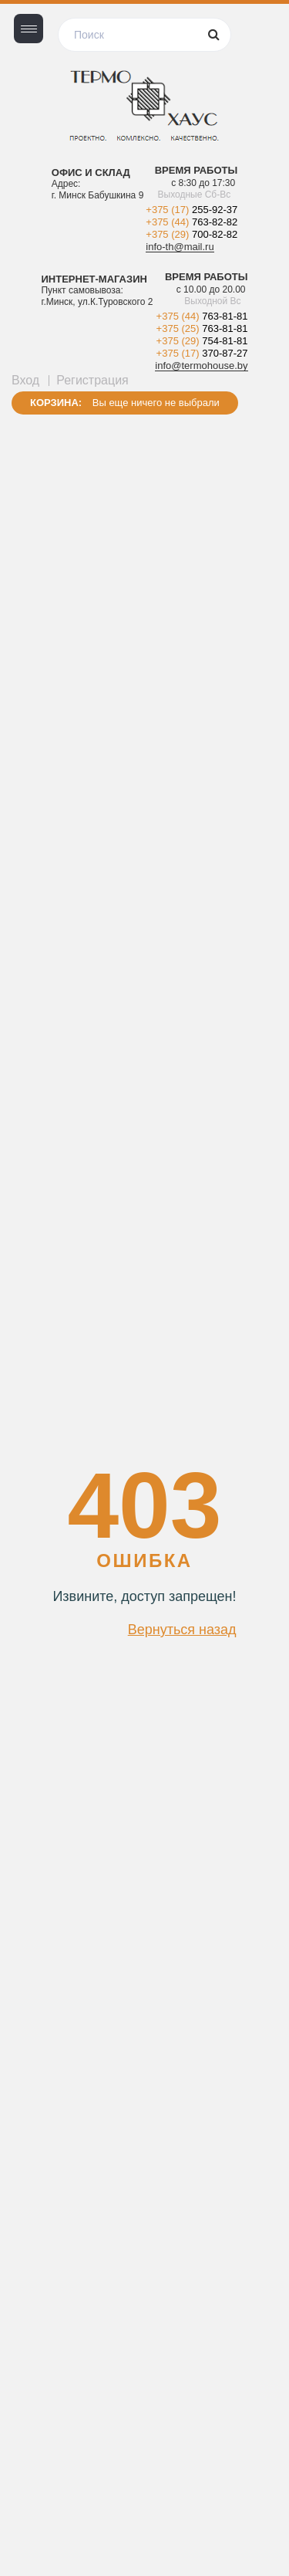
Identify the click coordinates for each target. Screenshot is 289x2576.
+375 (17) (191, 209)
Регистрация (92, 380)
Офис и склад (91, 173)
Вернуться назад (182, 1630)
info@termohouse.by (201, 365)
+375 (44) (191, 222)
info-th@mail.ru (179, 246)
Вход (25, 380)
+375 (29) (191, 234)
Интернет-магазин (93, 279)
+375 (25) (202, 328)
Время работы (196, 170)
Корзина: (56, 403)
